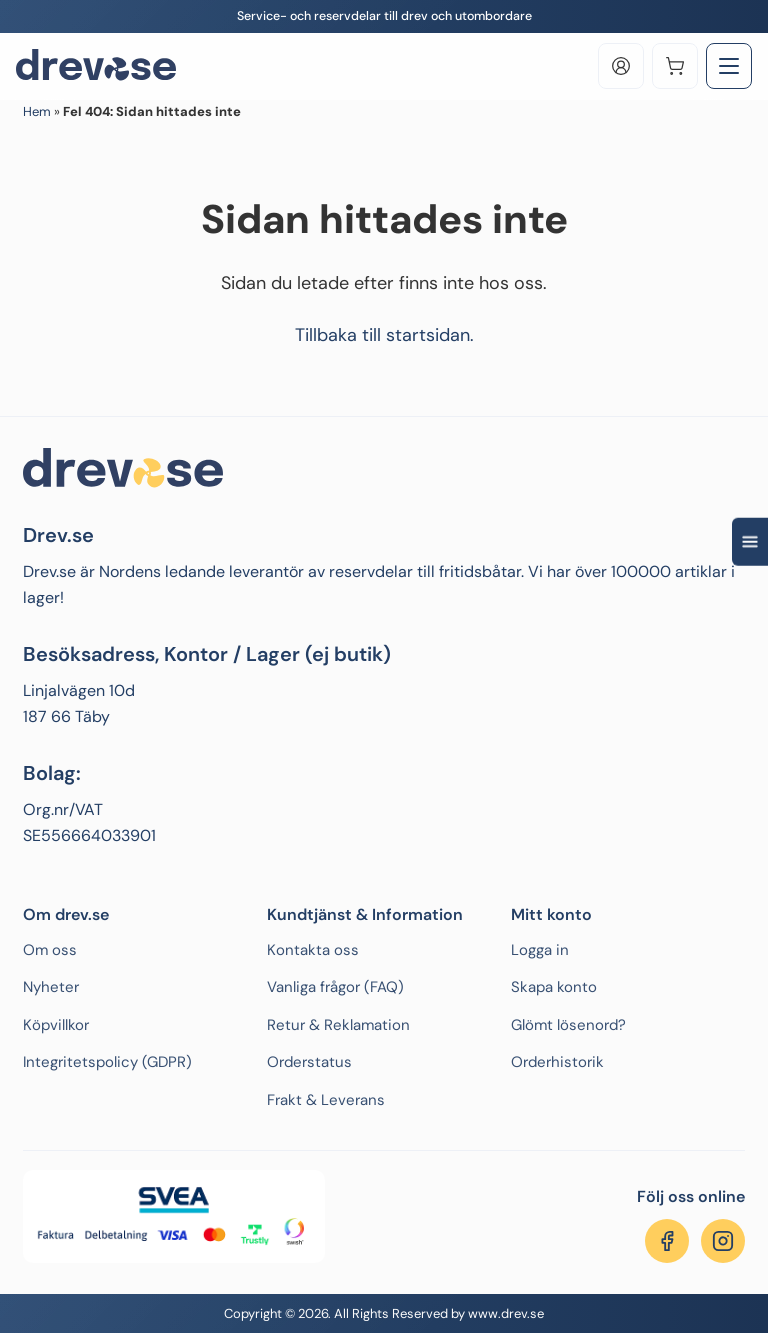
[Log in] (621, 66)
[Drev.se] (96, 66)
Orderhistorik (557, 1062)
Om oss (50, 950)
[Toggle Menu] (729, 66)
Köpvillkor (56, 1025)
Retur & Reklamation (338, 1025)
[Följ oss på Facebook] (667, 1241)
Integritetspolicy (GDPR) (107, 1062)
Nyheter (51, 987)
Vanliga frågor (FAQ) (335, 987)
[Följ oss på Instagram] (723, 1241)
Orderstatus (309, 1062)
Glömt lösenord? (568, 1025)
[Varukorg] (675, 66)
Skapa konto (554, 987)
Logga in (540, 950)
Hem (37, 111)
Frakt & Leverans (326, 1100)
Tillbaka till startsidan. (384, 335)
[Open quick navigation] (750, 541)
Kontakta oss (313, 950)
